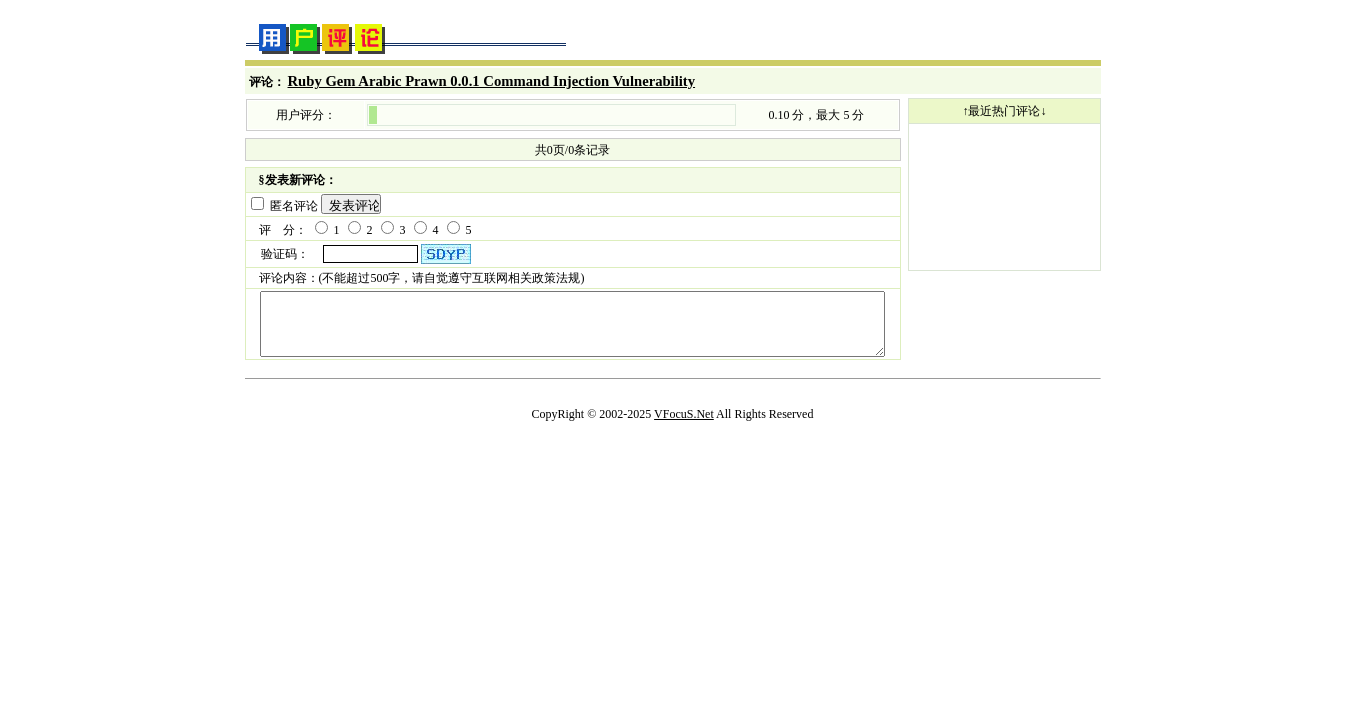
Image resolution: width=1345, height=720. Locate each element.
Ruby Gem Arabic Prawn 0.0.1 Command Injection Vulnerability (492, 81)
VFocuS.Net (684, 424)
